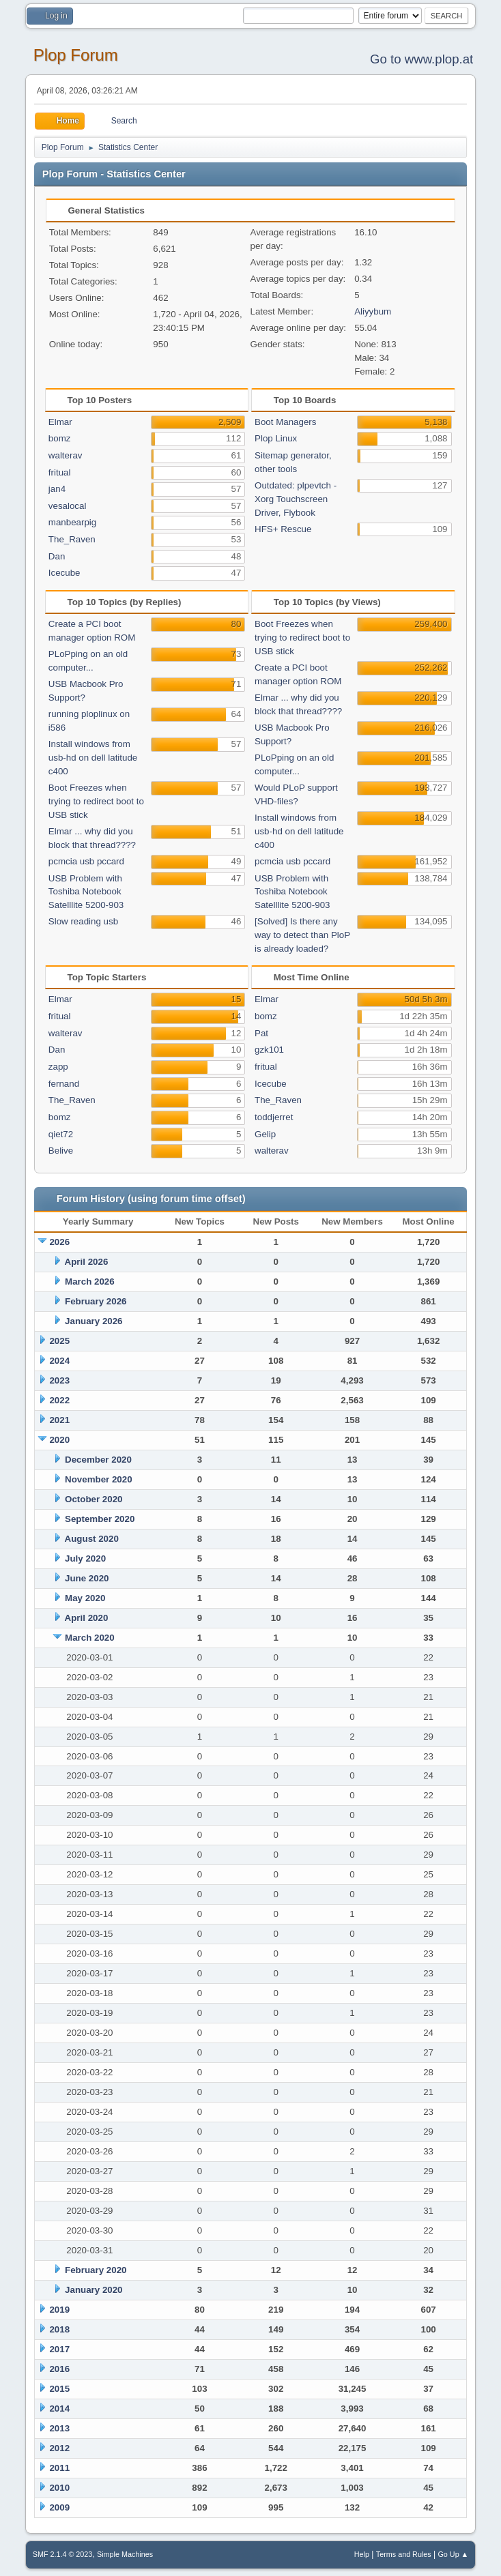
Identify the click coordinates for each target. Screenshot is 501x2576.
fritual (59, 472)
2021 (59, 1420)
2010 (59, 2488)
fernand (63, 1084)
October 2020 (93, 1499)
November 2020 (98, 1479)
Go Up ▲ (453, 2554)
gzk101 (269, 1049)
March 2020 (90, 1638)
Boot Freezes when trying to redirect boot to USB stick (96, 801)
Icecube (64, 573)
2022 (59, 1400)
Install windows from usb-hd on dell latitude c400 (92, 757)
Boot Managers (285, 422)
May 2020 (85, 1598)
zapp (58, 1067)
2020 (59, 1440)
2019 (59, 2309)
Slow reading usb (83, 921)
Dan (56, 556)
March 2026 (90, 1281)
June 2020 (87, 1578)
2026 (59, 1242)
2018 (59, 2329)
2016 (59, 2369)
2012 (59, 2448)
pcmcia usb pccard (86, 861)
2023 (59, 1380)
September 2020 (99, 1519)
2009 (59, 2507)
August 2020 (92, 1539)
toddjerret (274, 1117)
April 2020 (87, 1618)
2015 (59, 2389)
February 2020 (95, 2270)
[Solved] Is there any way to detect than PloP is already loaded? (302, 935)
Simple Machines (125, 2554)
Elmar (60, 422)
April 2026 (87, 1262)
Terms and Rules (403, 2554)
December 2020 (98, 1459)
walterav (65, 455)
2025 (59, 1341)
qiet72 (60, 1134)
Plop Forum (75, 55)
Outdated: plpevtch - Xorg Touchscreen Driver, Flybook (296, 499)
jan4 (57, 489)
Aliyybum (372, 311)
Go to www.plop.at (421, 59)
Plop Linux (276, 438)
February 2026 (95, 1301)
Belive (60, 1150)
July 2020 (85, 1558)
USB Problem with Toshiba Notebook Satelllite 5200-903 (86, 892)
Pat (261, 1033)
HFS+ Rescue (283, 529)
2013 (59, 2428)
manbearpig (72, 522)
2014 (59, 2408)
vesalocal (67, 506)
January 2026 (93, 1321)
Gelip (265, 1134)
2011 (59, 2468)
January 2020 (93, 2290)
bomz (59, 438)
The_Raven (72, 539)
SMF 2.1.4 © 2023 (63, 2554)
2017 (59, 2349)
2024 (59, 1361)
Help (361, 2554)
